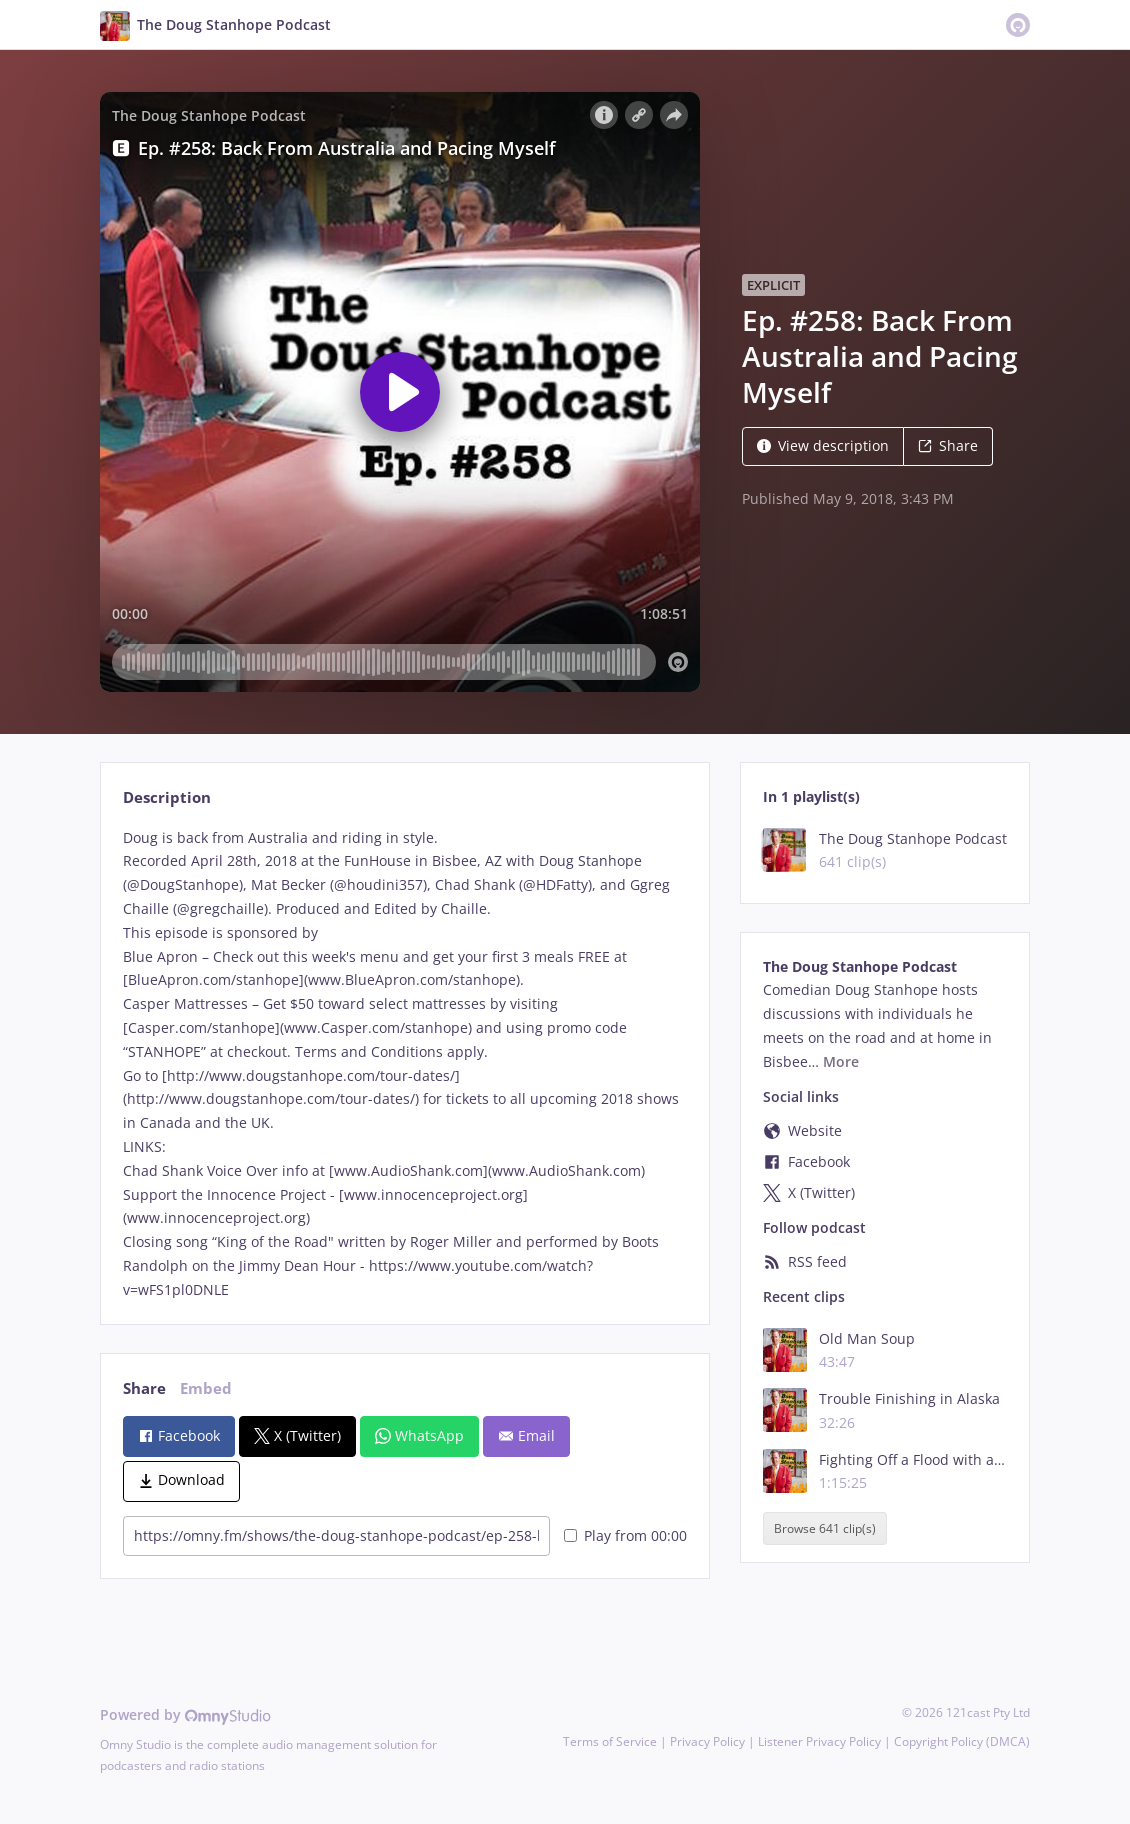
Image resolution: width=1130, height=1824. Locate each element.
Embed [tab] (206, 1388)
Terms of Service (610, 1741)
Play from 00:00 (625, 1535)
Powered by (185, 1714)
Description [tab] (167, 797)
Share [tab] (144, 1388)
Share (948, 445)
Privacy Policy (707, 1741)
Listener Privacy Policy (819, 1741)
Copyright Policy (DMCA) (962, 1741)
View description (823, 445)
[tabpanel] (404, 1064)
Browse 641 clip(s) (825, 1528)
